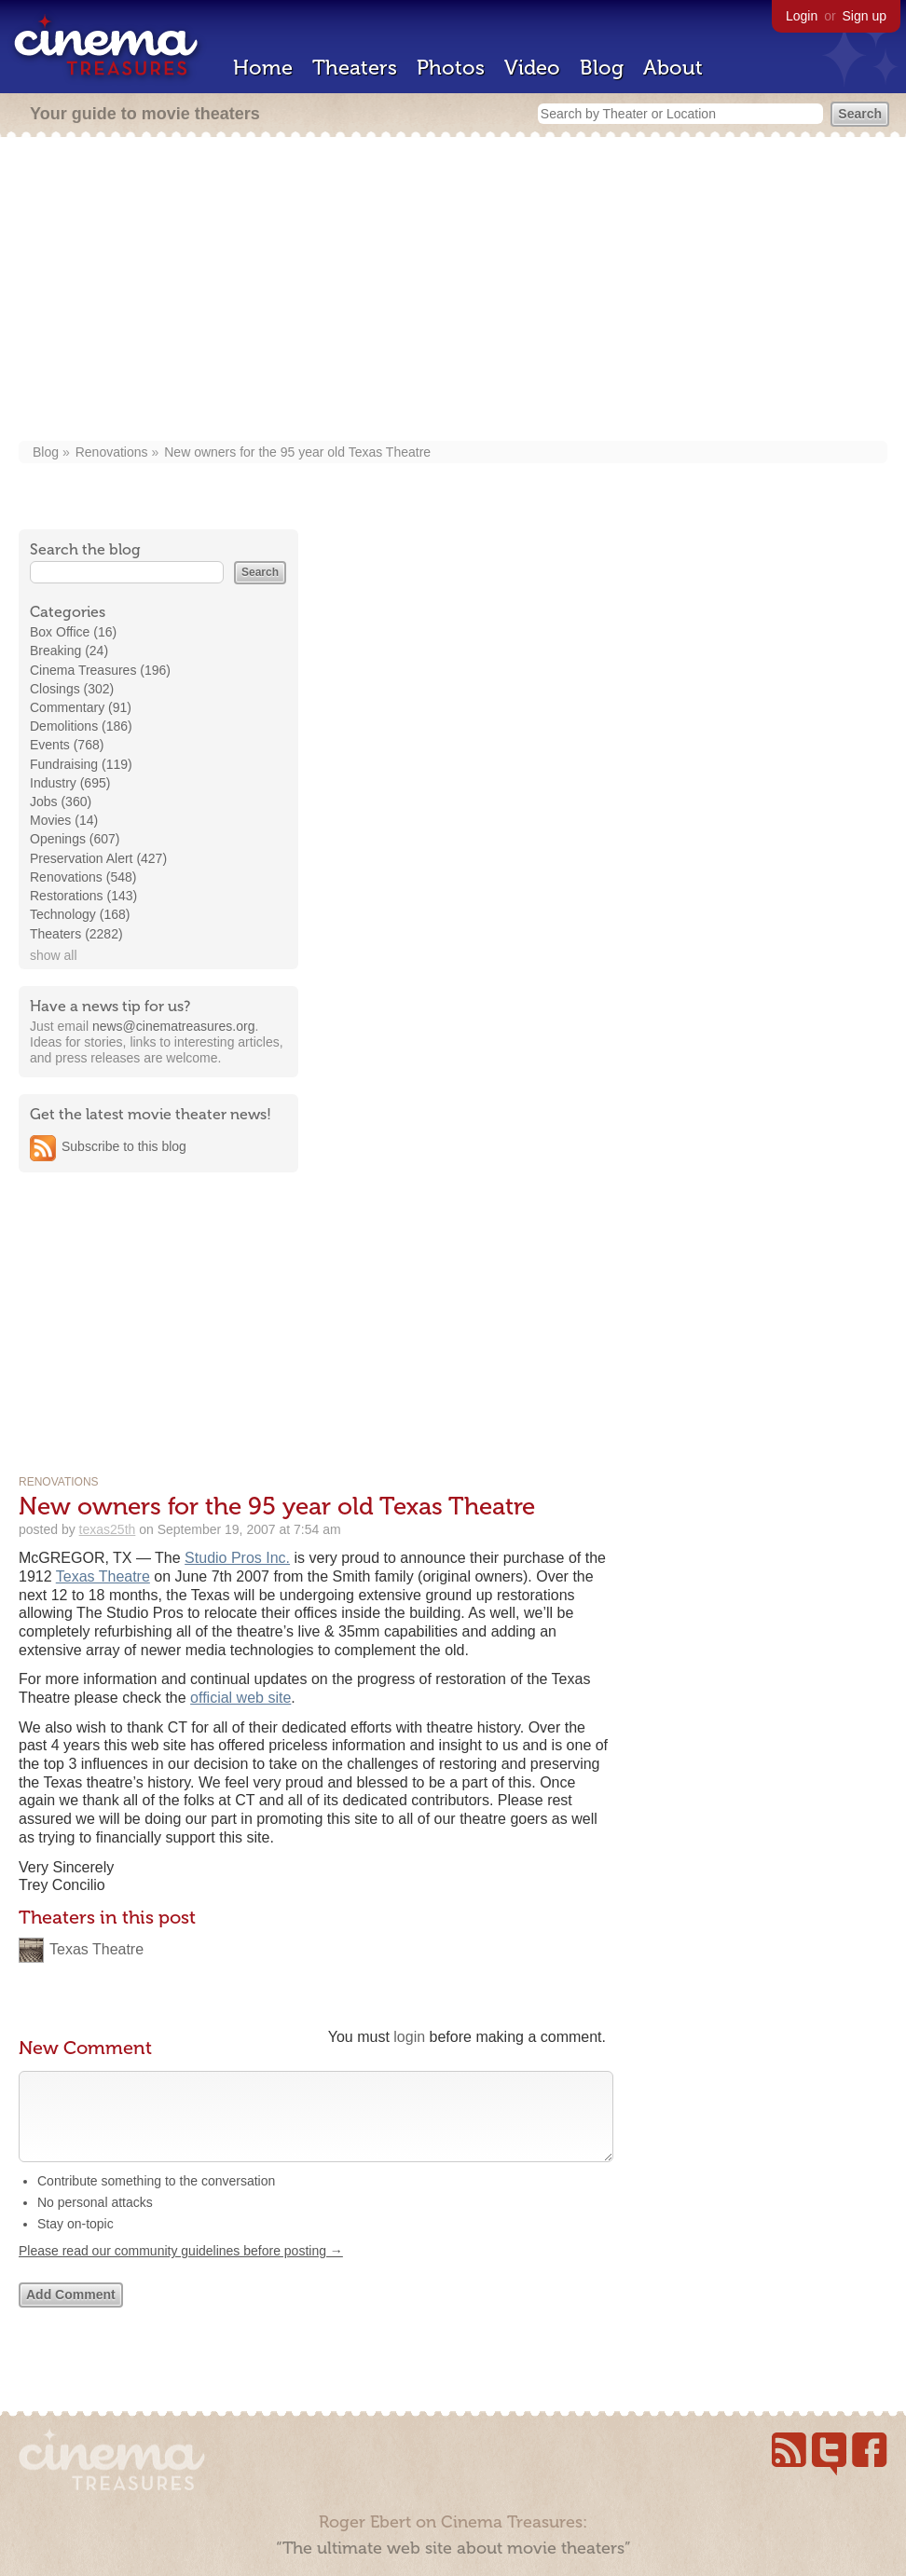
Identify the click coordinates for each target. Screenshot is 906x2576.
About (673, 67)
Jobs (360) (60, 801)
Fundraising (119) (81, 764)
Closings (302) (72, 688)
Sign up (864, 15)
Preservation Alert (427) (98, 858)
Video (532, 67)
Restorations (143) (83, 895)
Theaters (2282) (76, 933)
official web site (240, 1698)
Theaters (354, 67)
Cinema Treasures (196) (100, 670)
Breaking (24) (69, 650)
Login (801, 15)
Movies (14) (64, 820)
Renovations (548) (83, 877)
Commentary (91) (80, 707)
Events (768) (66, 744)
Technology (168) (80, 914)
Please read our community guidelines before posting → (181, 2269)
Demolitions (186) (81, 726)
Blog (602, 67)
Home (263, 67)
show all (53, 955)
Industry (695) (70, 782)
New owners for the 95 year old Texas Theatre (297, 452)
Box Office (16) (73, 631)
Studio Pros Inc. (237, 1558)
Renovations (112, 452)
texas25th (107, 1529)
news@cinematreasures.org (173, 1026)
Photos (451, 67)
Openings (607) (75, 838)
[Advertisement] (453, 290)
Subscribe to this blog (124, 1146)
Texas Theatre (103, 1576)
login (409, 2037)
